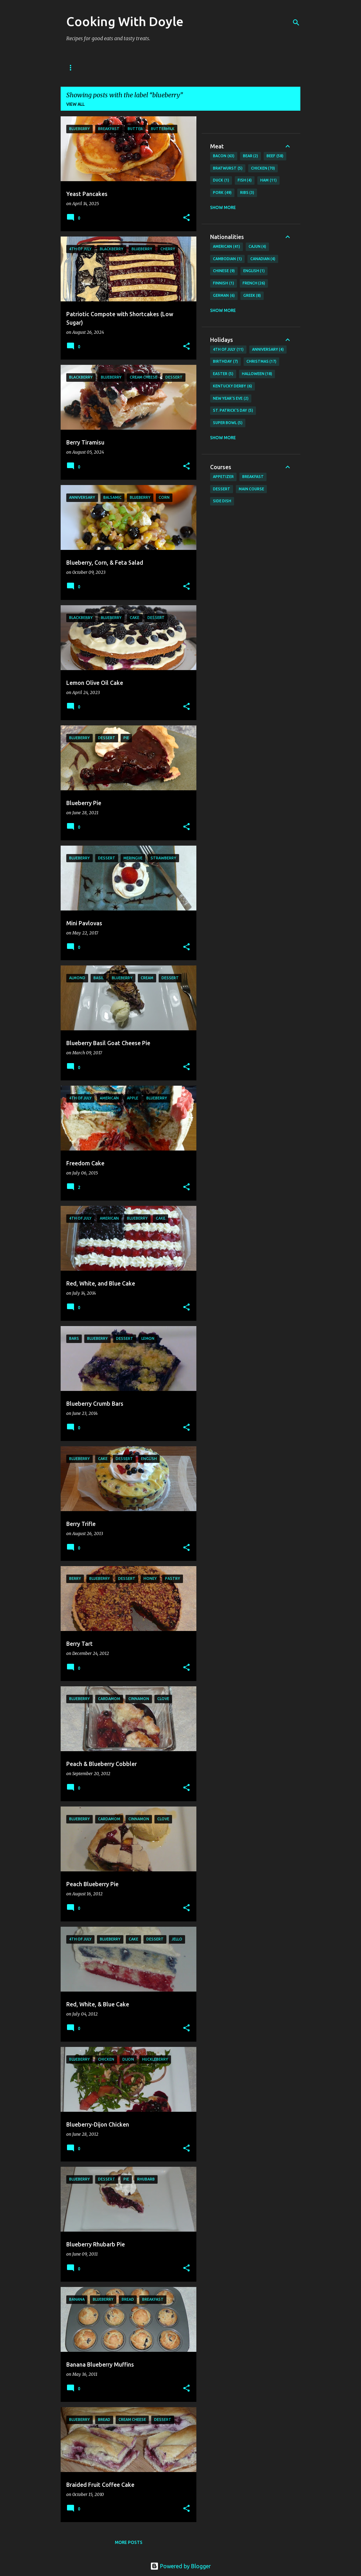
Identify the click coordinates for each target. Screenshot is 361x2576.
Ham (268, 180)
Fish (245, 180)
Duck (221, 180)
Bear (250, 156)
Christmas (261, 361)
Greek (252, 296)
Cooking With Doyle (124, 21)
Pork (222, 193)
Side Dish (222, 501)
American (226, 247)
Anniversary (268, 349)
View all (75, 104)
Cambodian (227, 259)
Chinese (224, 271)
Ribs (247, 193)
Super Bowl (228, 423)
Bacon (223, 156)
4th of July (228, 349)
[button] (186, 218)
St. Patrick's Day (233, 410)
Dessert (221, 489)
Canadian (263, 259)
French (254, 283)
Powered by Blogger (180, 2566)
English (254, 271)
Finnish (223, 283)
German (224, 296)
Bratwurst (228, 168)
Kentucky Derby (232, 386)
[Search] (296, 22)
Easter (223, 374)
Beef (275, 156)
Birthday (225, 361)
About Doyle (111, 67)
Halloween (257, 374)
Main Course (251, 489)
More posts (128, 2542)
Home (73, 67)
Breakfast (253, 476)
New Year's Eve (231, 398)
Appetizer (223, 476)
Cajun (258, 247)
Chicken (263, 168)
